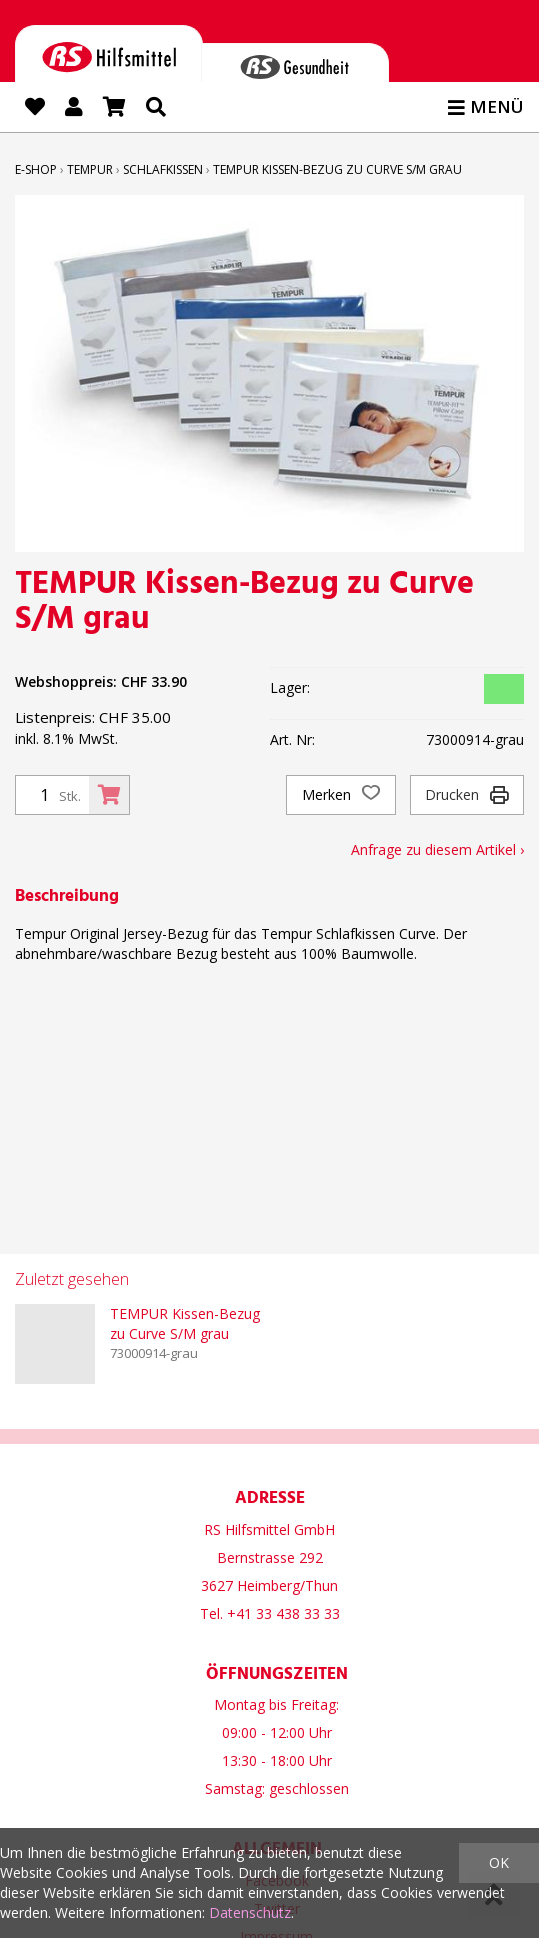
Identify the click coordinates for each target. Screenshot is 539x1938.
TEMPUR (90, 169)
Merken (341, 795)
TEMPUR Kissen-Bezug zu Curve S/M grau (337, 169)
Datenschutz (250, 1912)
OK (499, 1862)
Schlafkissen (163, 169)
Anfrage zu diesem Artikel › (437, 849)
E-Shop (36, 169)
